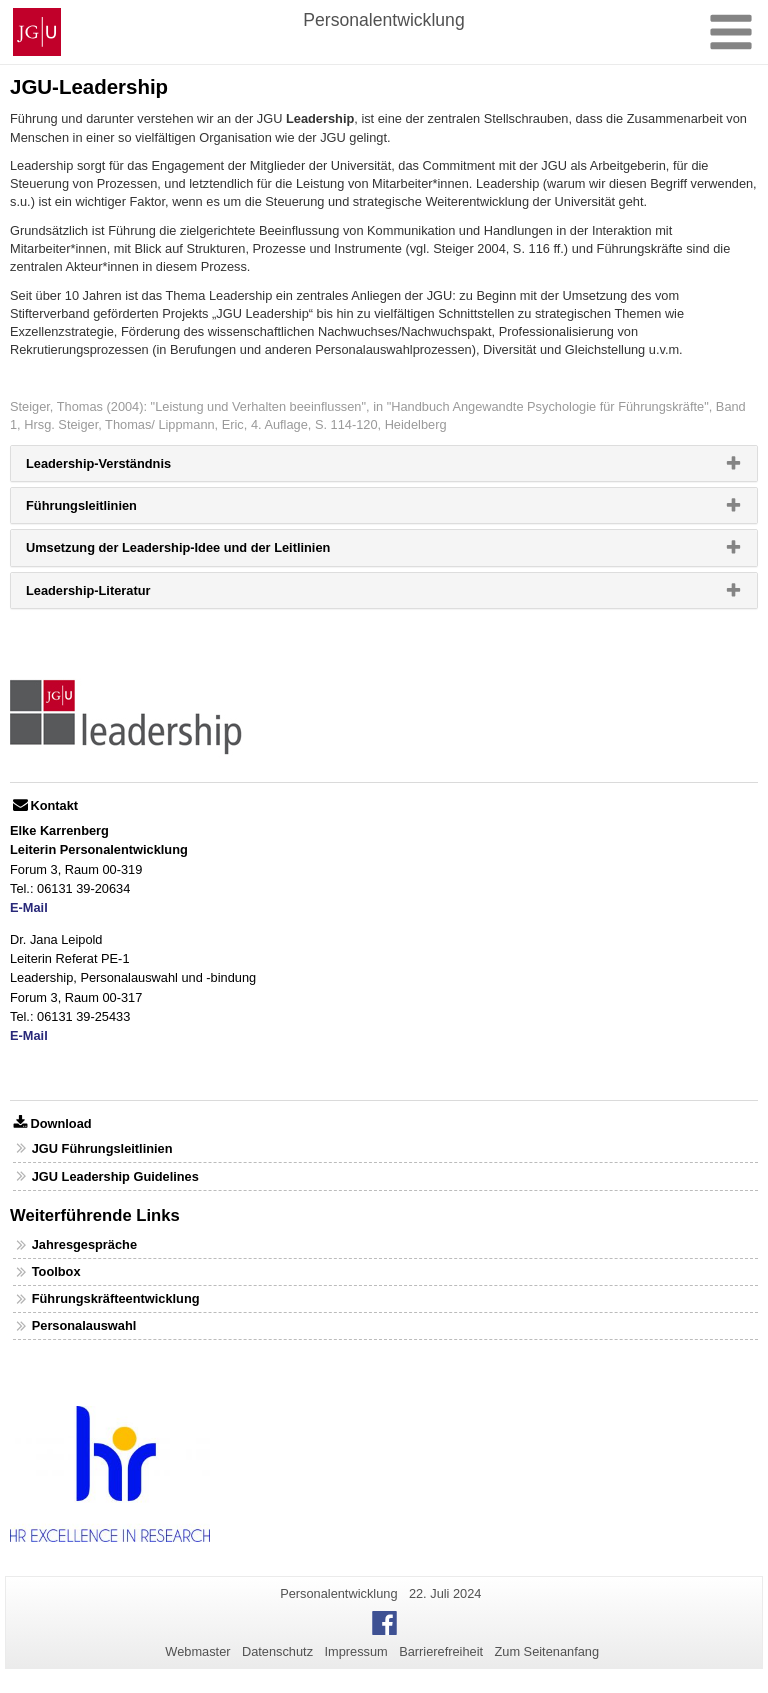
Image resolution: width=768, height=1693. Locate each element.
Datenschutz (277, 1651)
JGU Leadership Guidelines (115, 1176)
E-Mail (29, 907)
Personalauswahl (84, 1325)
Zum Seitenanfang (546, 1651)
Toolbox (56, 1271)
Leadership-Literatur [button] (120, 595)
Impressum (355, 1651)
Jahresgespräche (84, 1244)
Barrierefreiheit (441, 1651)
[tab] (384, 463)
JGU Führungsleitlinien (102, 1148)
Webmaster (197, 1651)
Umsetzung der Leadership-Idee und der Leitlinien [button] (210, 552)
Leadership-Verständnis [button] (130, 468)
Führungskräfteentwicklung (116, 1298)
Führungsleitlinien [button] (113, 510)
